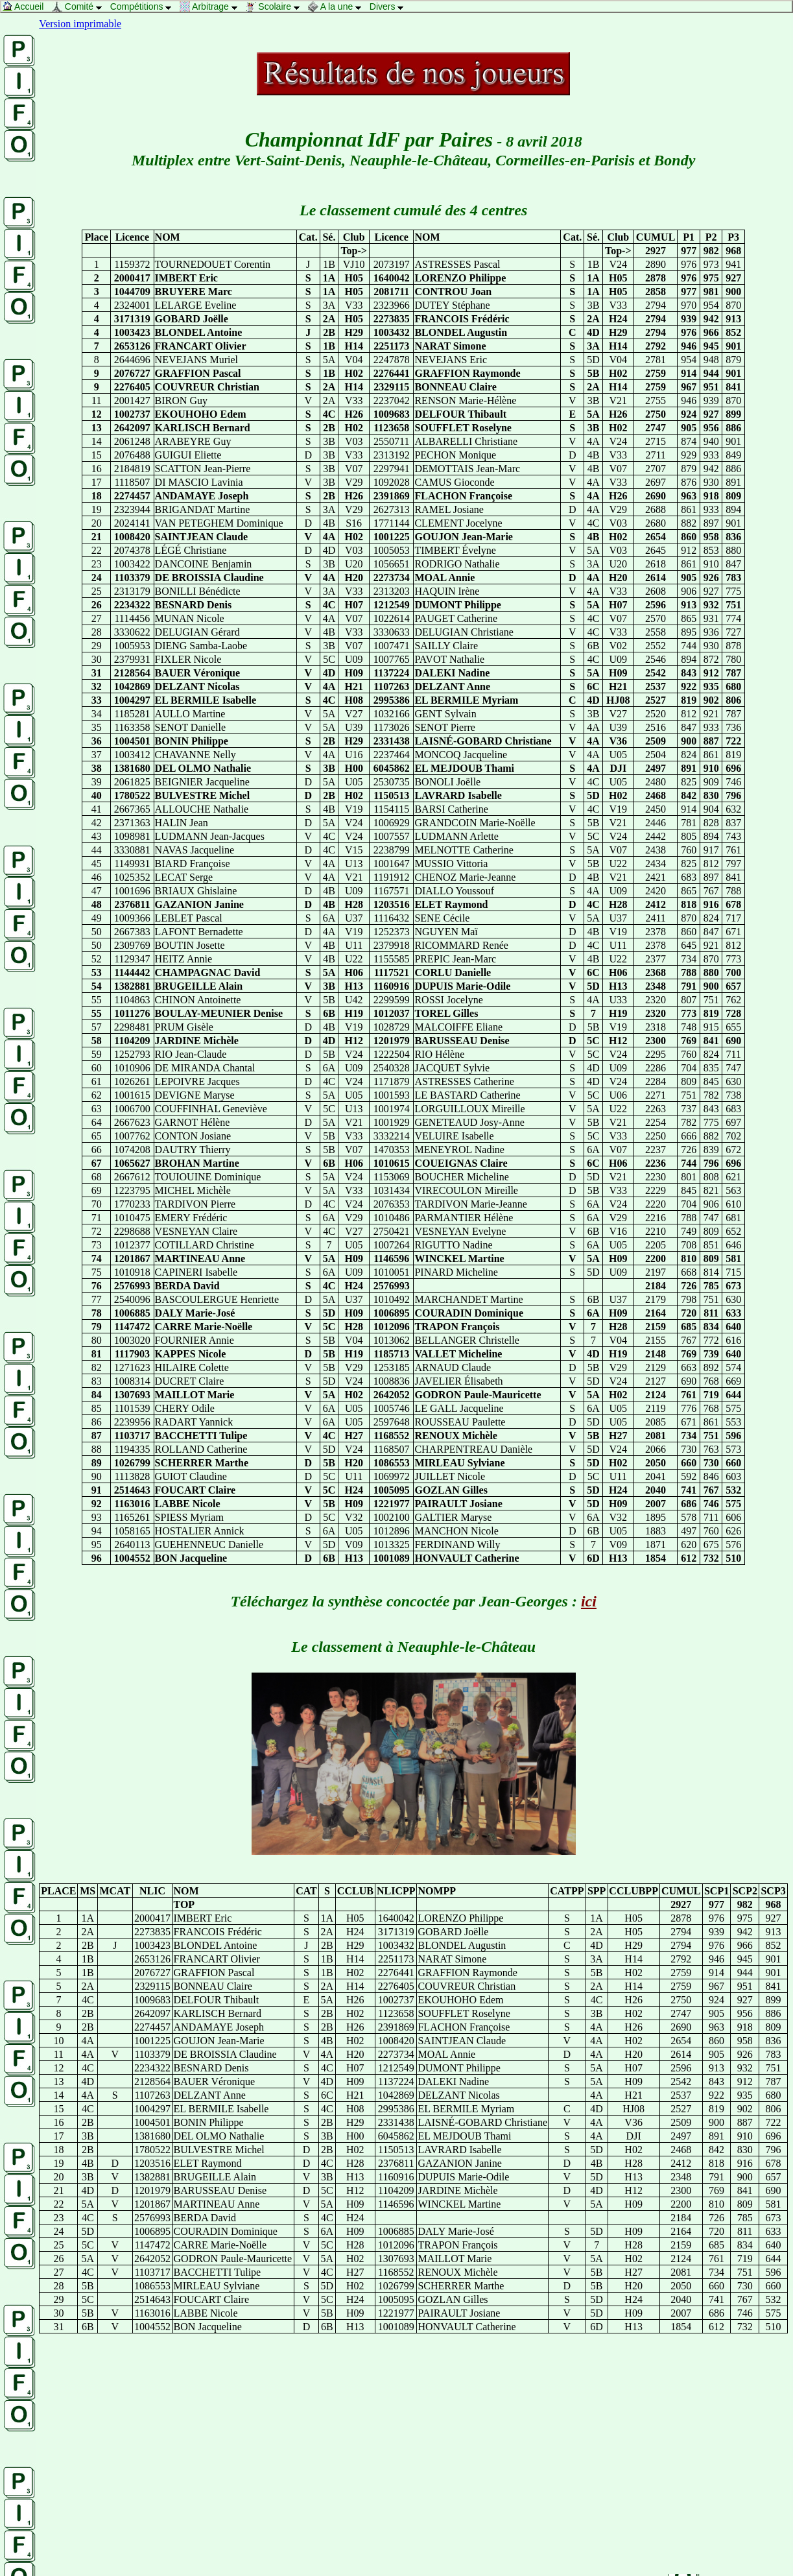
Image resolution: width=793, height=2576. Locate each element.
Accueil (26, 6)
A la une (338, 6)
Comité (80, 6)
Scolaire (275, 6)
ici (589, 1601)
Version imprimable (80, 23)
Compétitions (144, 6)
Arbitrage (212, 6)
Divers (390, 6)
